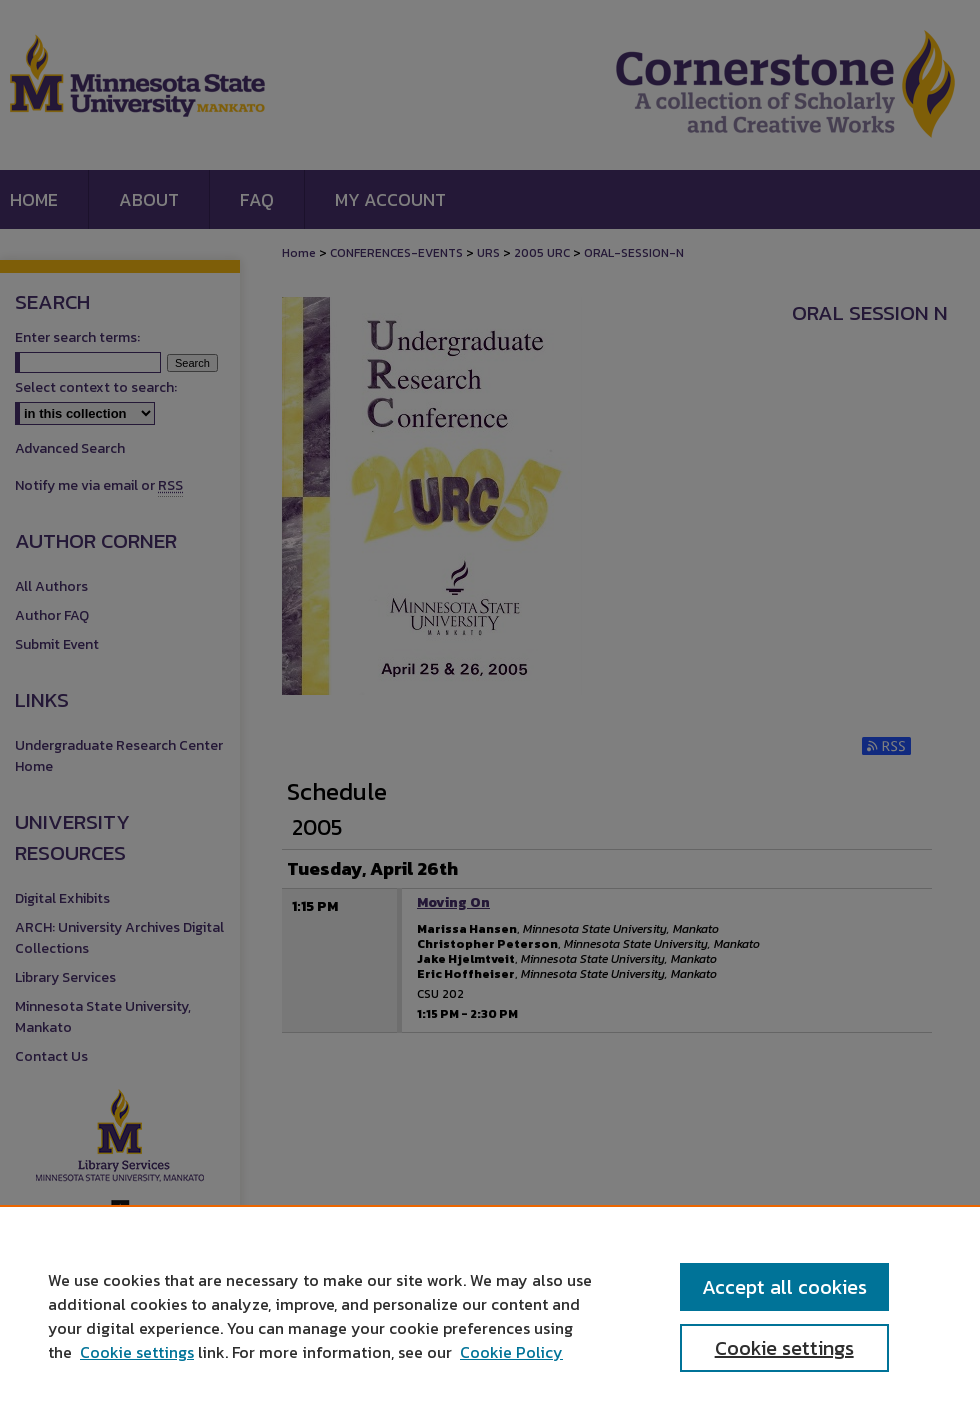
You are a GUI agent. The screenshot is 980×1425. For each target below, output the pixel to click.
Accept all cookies (784, 1287)
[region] (490, 1315)
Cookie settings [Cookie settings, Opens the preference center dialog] (784, 1348)
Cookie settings (137, 1352)
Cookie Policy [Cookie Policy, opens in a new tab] (511, 1352)
